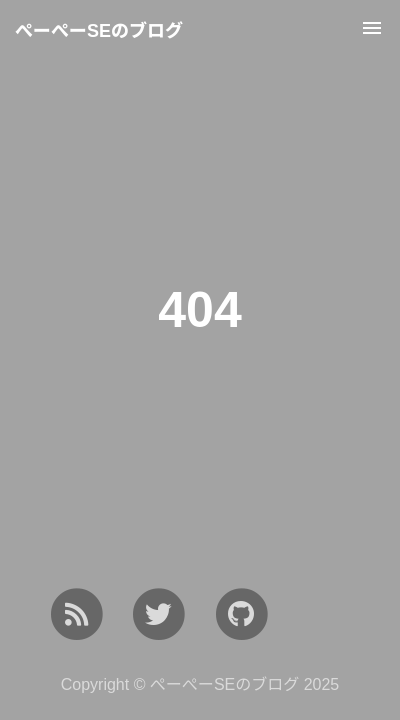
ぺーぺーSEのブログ (99, 31)
